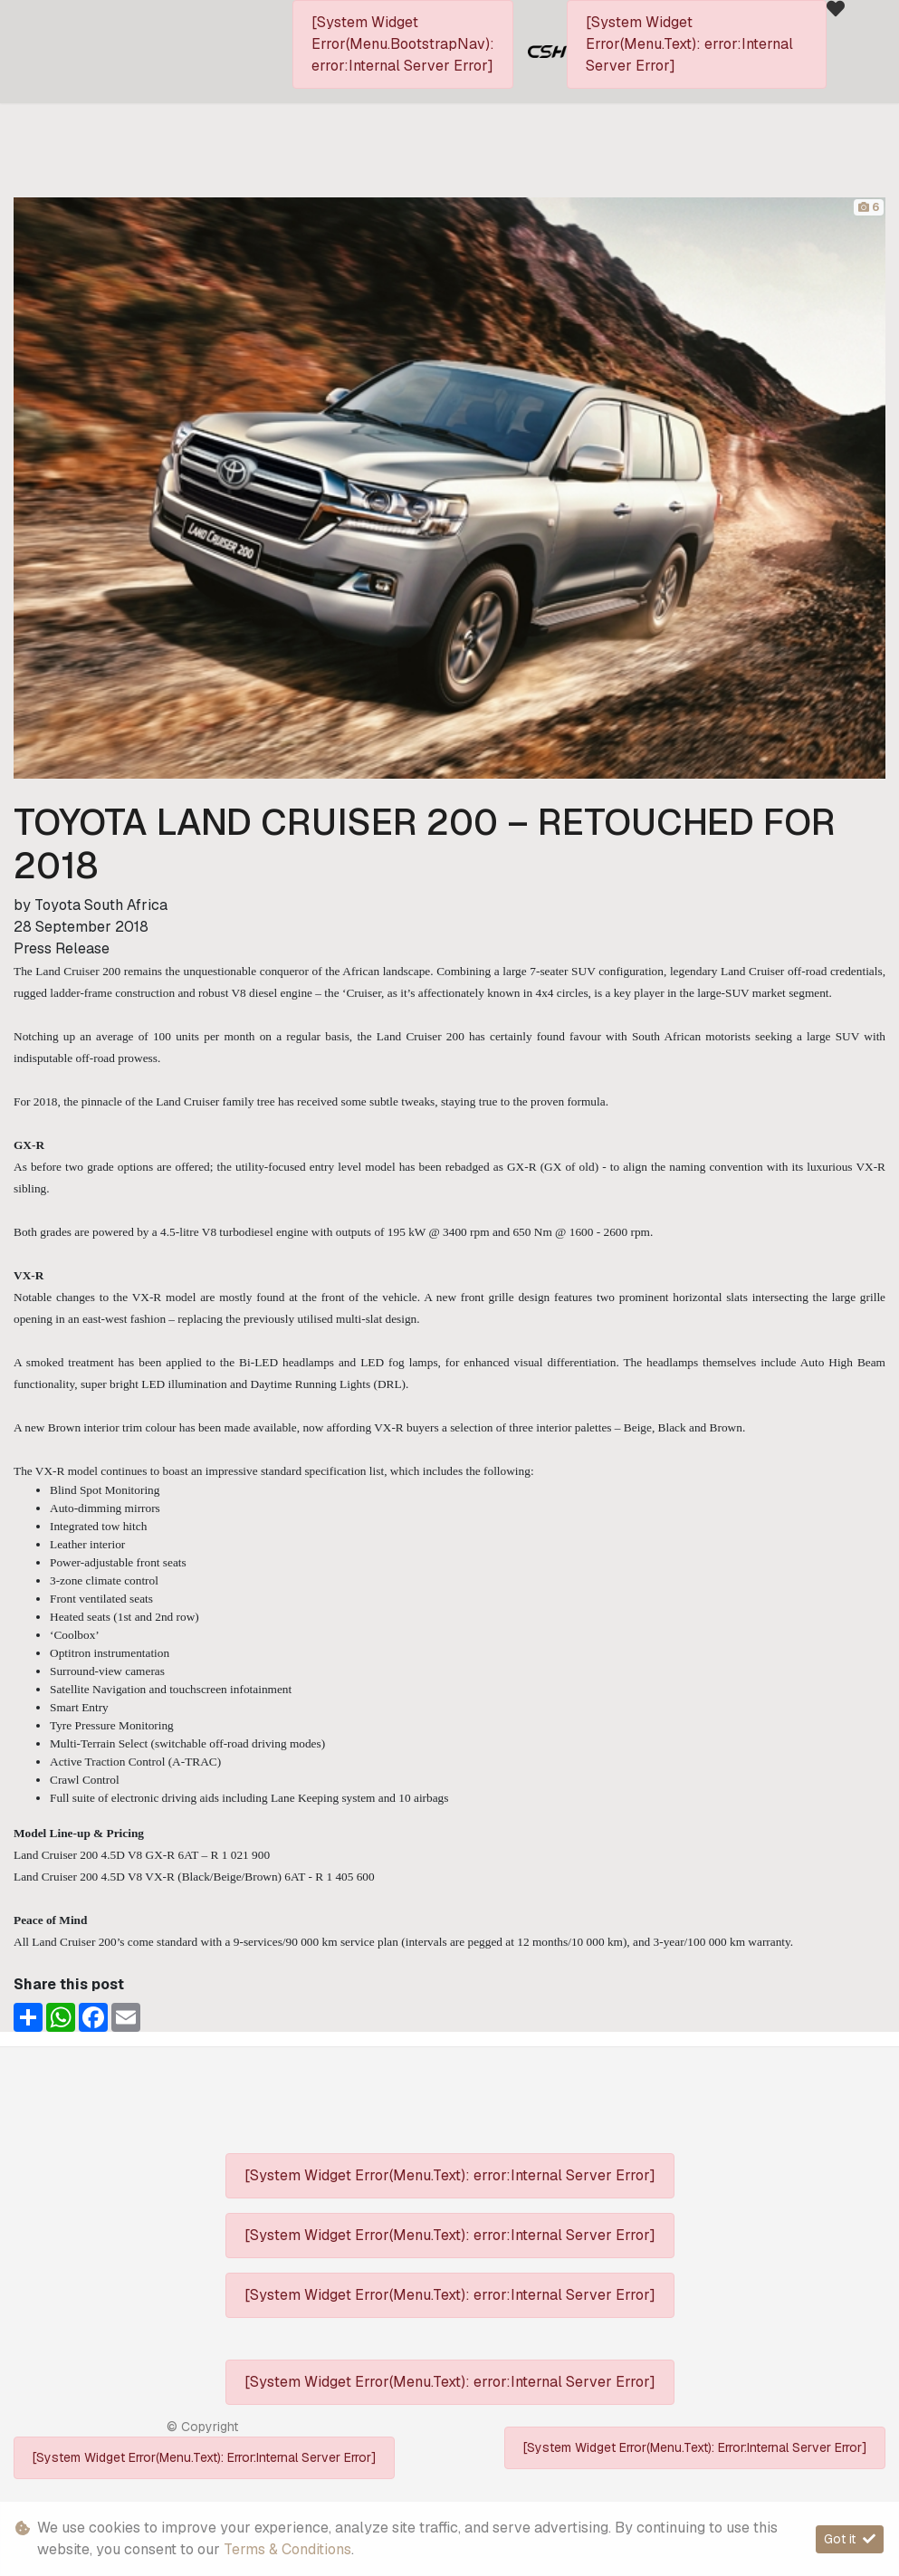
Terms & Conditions (287, 2549)
